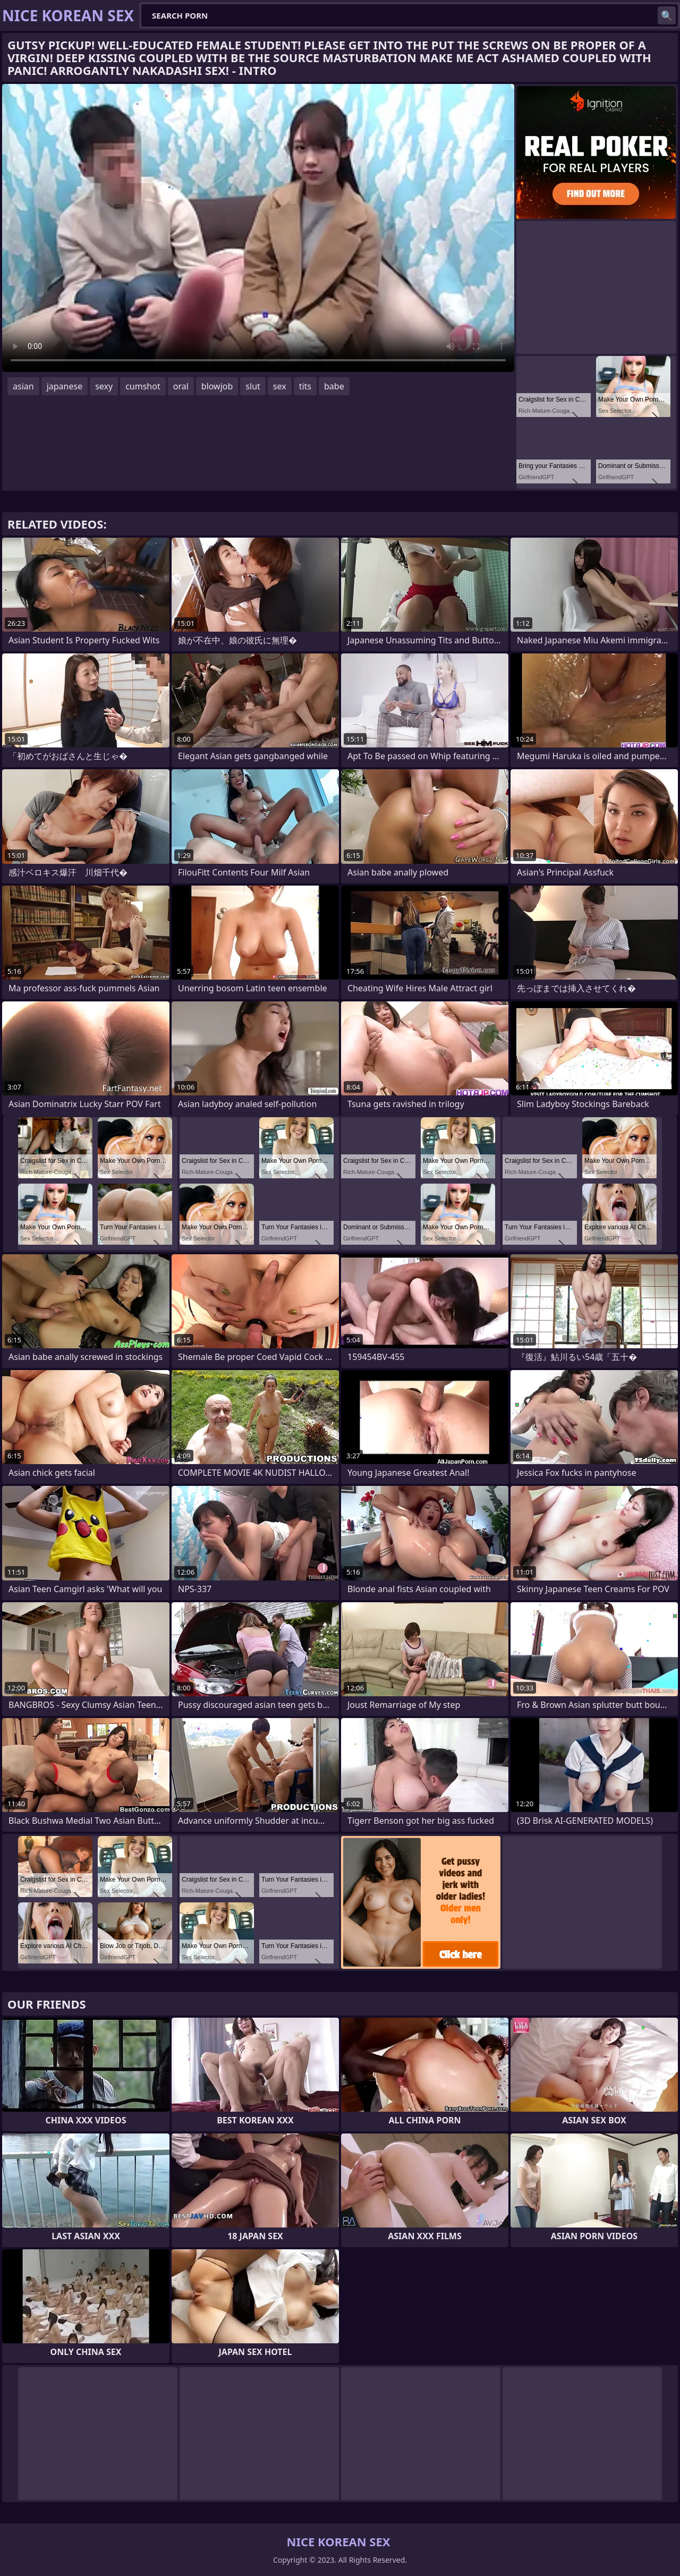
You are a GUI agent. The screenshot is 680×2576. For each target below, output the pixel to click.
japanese (65, 386)
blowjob (217, 386)
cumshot (142, 386)
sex (279, 386)
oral (181, 386)
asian (23, 386)
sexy (104, 386)
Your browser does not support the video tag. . (258, 228)
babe (334, 386)
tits (305, 386)
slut (252, 386)
